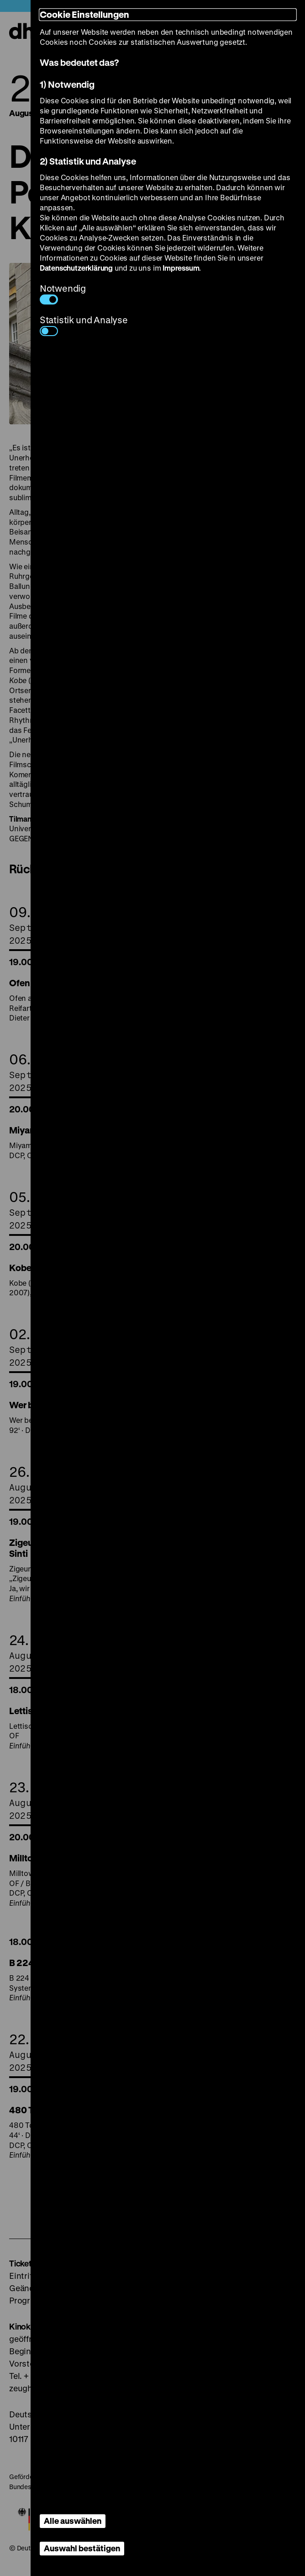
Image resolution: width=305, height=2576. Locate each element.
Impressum (181, 267)
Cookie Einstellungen (84, 14)
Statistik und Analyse (84, 325)
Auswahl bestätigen (82, 2548)
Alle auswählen (72, 2520)
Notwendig (63, 293)
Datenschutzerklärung (76, 267)
